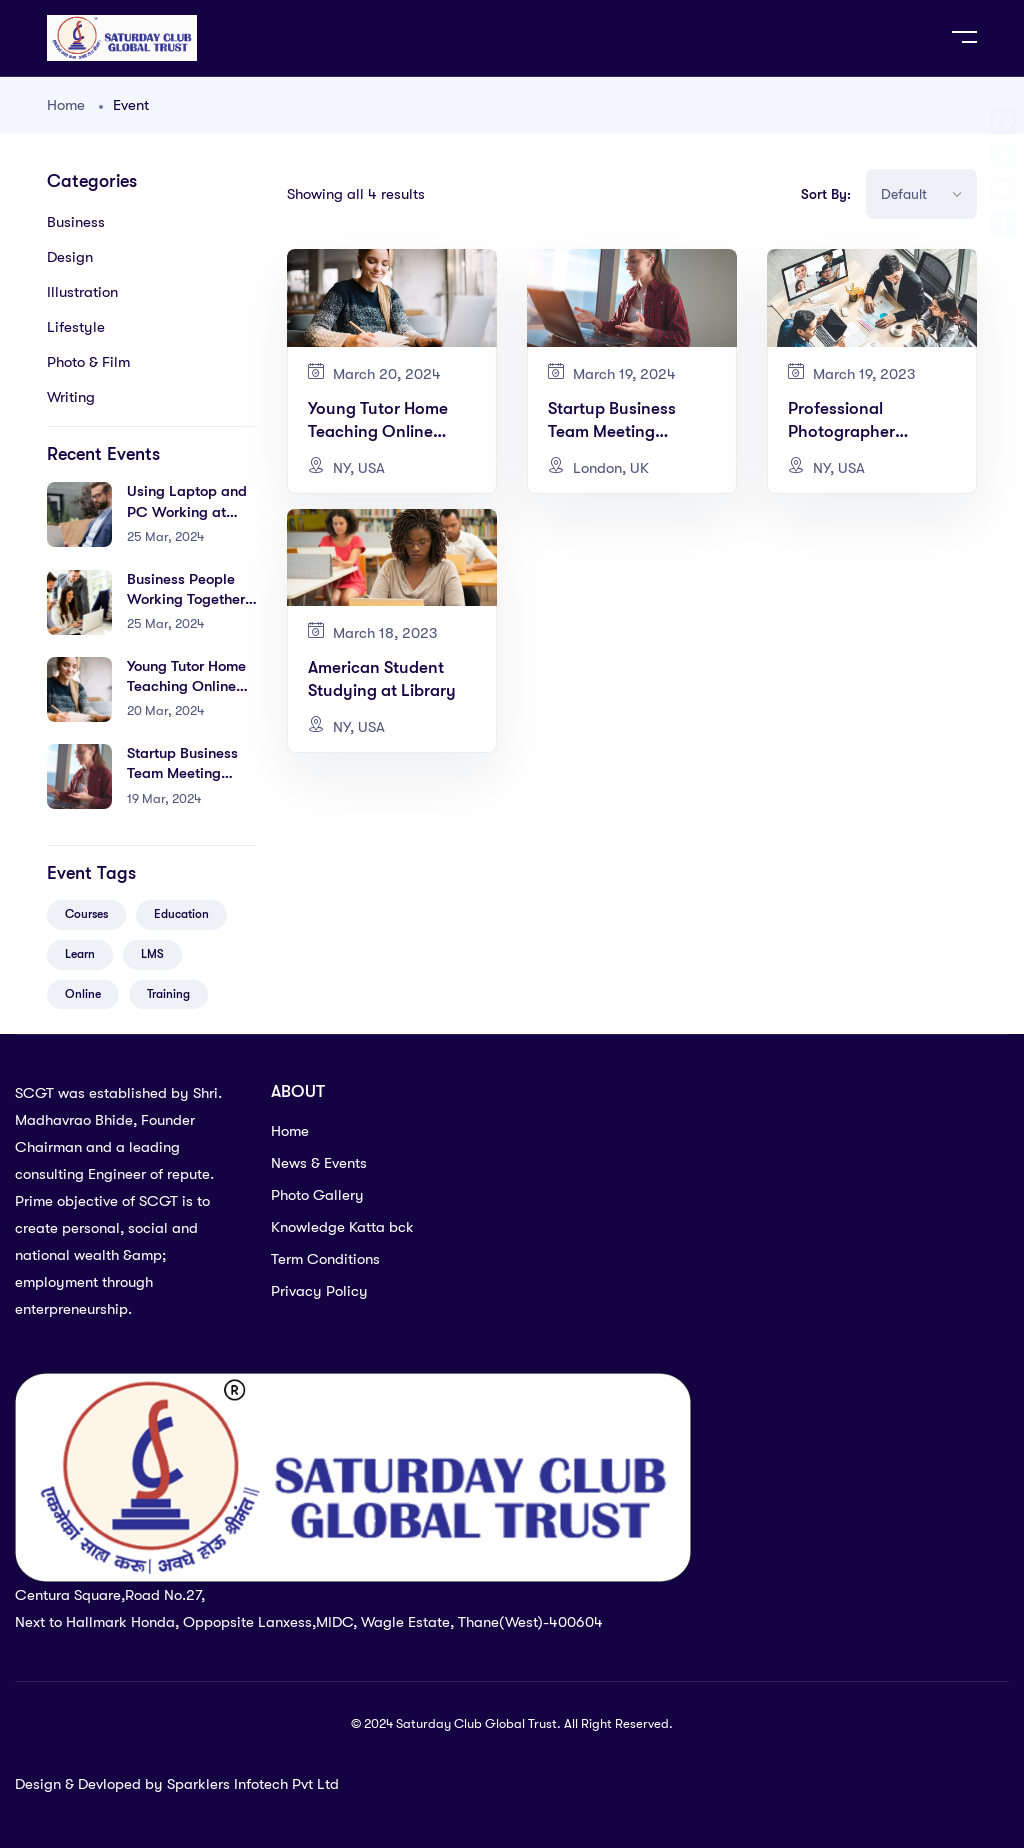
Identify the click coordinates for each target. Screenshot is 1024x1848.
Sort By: (826, 194)
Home (66, 105)
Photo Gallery (317, 1195)
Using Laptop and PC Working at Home (187, 511)
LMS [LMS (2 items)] (152, 954)
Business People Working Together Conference (186, 599)
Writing (71, 397)
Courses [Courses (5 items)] (86, 914)
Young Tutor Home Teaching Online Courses (186, 686)
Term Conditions (325, 1259)
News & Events (319, 1163)
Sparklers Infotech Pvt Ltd (253, 1784)
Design (70, 257)
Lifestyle (76, 327)
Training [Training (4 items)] (168, 994)
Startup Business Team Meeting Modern (182, 773)
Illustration (82, 292)
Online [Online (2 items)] (83, 994)
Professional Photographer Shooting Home (846, 431)
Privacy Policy (319, 1291)
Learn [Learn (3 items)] (80, 954)
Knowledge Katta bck (342, 1227)
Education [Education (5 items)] (181, 914)
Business (76, 222)
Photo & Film (88, 362)
